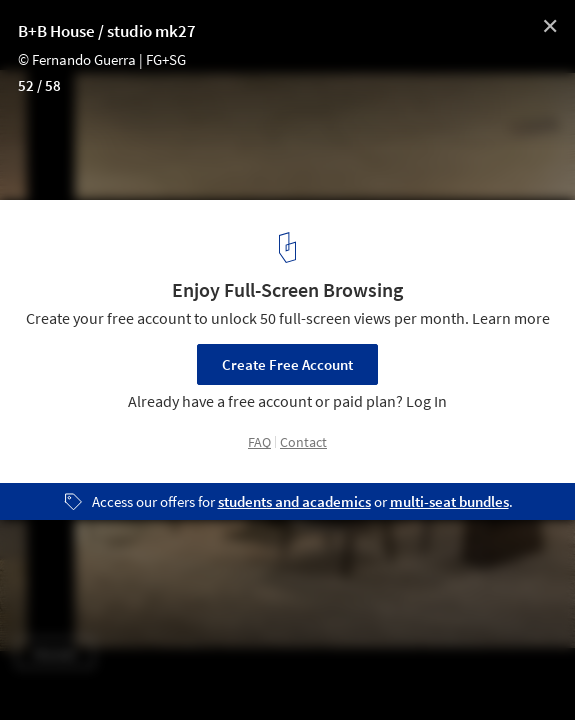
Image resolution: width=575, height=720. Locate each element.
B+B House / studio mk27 (107, 31)
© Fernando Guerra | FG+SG (102, 59)
